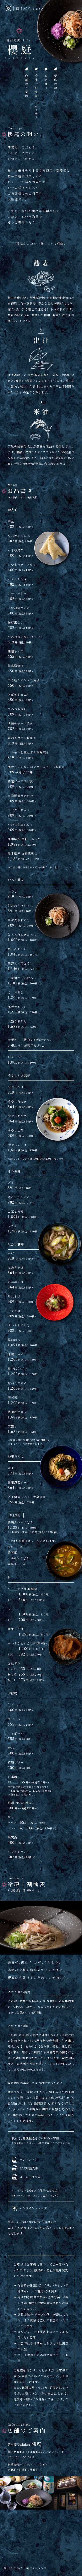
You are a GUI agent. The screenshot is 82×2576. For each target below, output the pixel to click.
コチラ (51, 2222)
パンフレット (28, 2160)
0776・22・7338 (24, 2457)
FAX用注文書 (28, 2168)
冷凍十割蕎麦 (36, 98)
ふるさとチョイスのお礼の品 (28, 2228)
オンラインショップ (31, 8)
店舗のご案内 (27, 86)
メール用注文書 (30, 2177)
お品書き (46, 82)
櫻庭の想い (56, 84)
